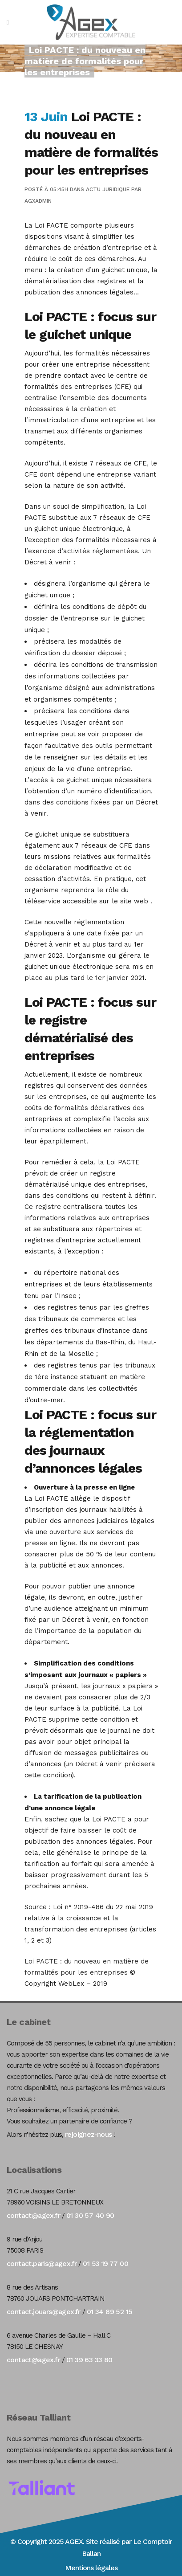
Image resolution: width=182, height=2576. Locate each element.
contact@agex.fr (33, 2215)
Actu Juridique (107, 189)
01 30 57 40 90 (90, 2215)
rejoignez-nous (88, 2134)
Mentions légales (91, 2568)
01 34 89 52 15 (110, 2311)
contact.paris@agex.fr (42, 2263)
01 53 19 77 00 (105, 2263)
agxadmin (38, 201)
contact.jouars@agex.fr (44, 2311)
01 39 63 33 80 (89, 2360)
